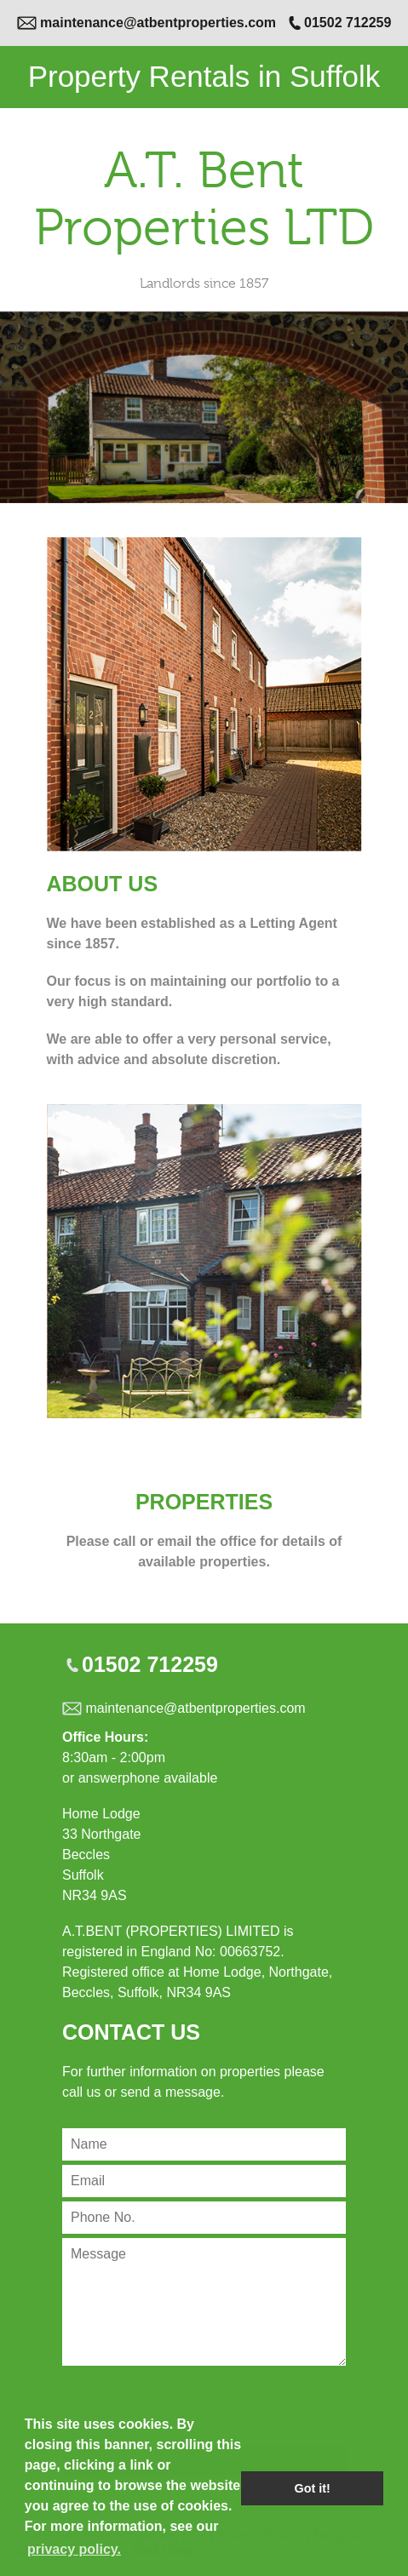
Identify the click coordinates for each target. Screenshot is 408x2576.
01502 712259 (347, 22)
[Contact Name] (204, 2144)
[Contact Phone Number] (204, 2217)
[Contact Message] (204, 2302)
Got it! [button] (312, 2488)
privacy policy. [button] (74, 2549)
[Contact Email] (204, 2181)
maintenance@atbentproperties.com (158, 22)
